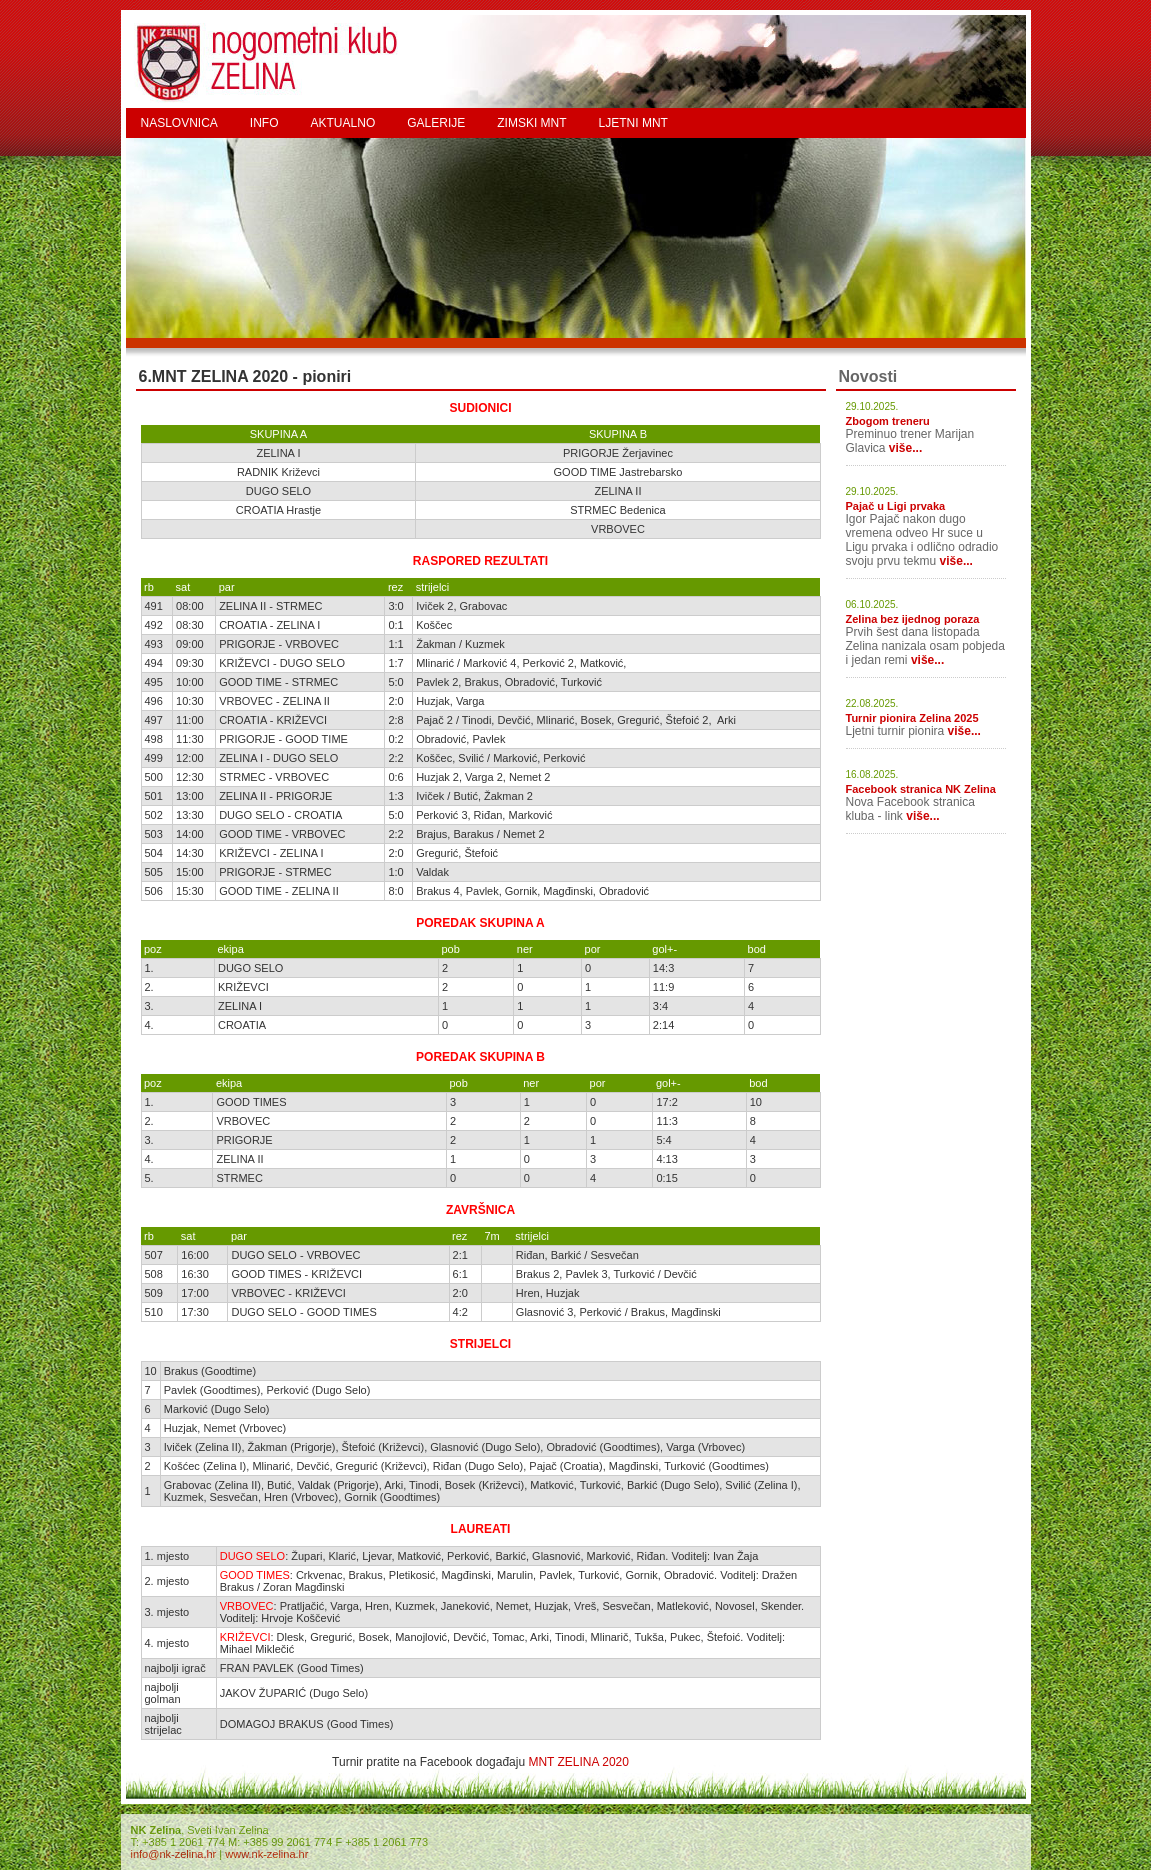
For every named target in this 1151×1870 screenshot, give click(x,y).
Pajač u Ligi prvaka (896, 506)
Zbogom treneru (888, 421)
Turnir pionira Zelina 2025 (912, 718)
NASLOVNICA (179, 123)
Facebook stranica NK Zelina (921, 789)
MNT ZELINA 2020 (578, 1762)
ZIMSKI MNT (531, 123)
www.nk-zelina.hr (266, 1854)
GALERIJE (436, 123)
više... (905, 448)
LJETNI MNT (633, 123)
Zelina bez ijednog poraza (913, 619)
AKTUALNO (343, 123)
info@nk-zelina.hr (174, 1854)
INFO (264, 123)
